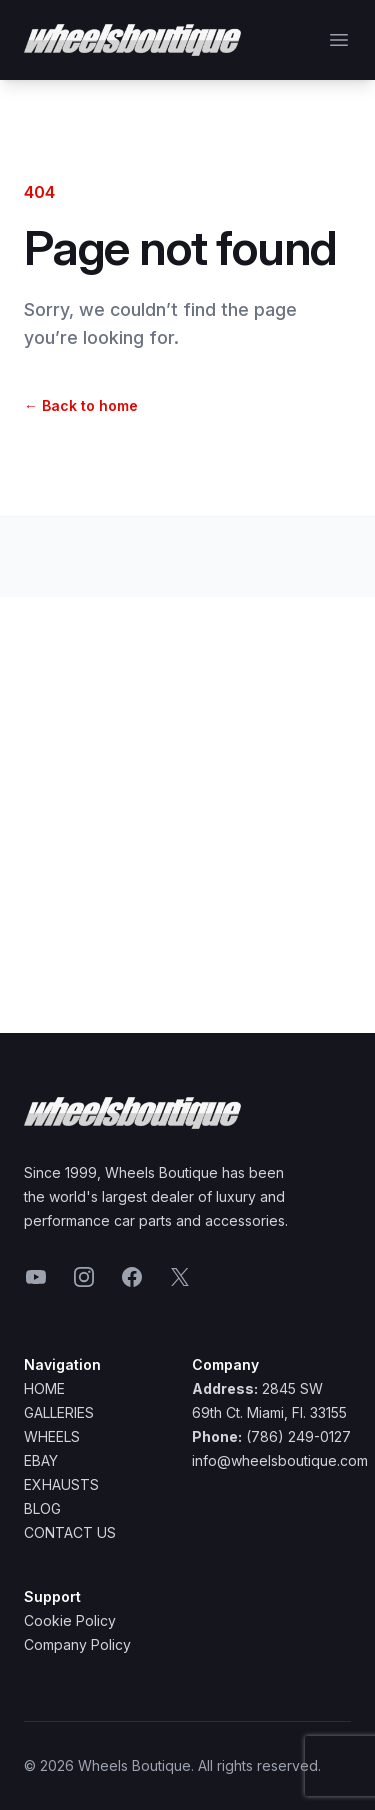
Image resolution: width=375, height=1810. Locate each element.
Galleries (59, 1412)
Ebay (41, 1460)
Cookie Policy (70, 1620)
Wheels (52, 1436)
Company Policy (77, 1644)
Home (44, 1388)
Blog (42, 1508)
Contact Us (70, 1532)
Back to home (81, 405)
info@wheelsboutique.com (280, 1460)
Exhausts (61, 1484)
